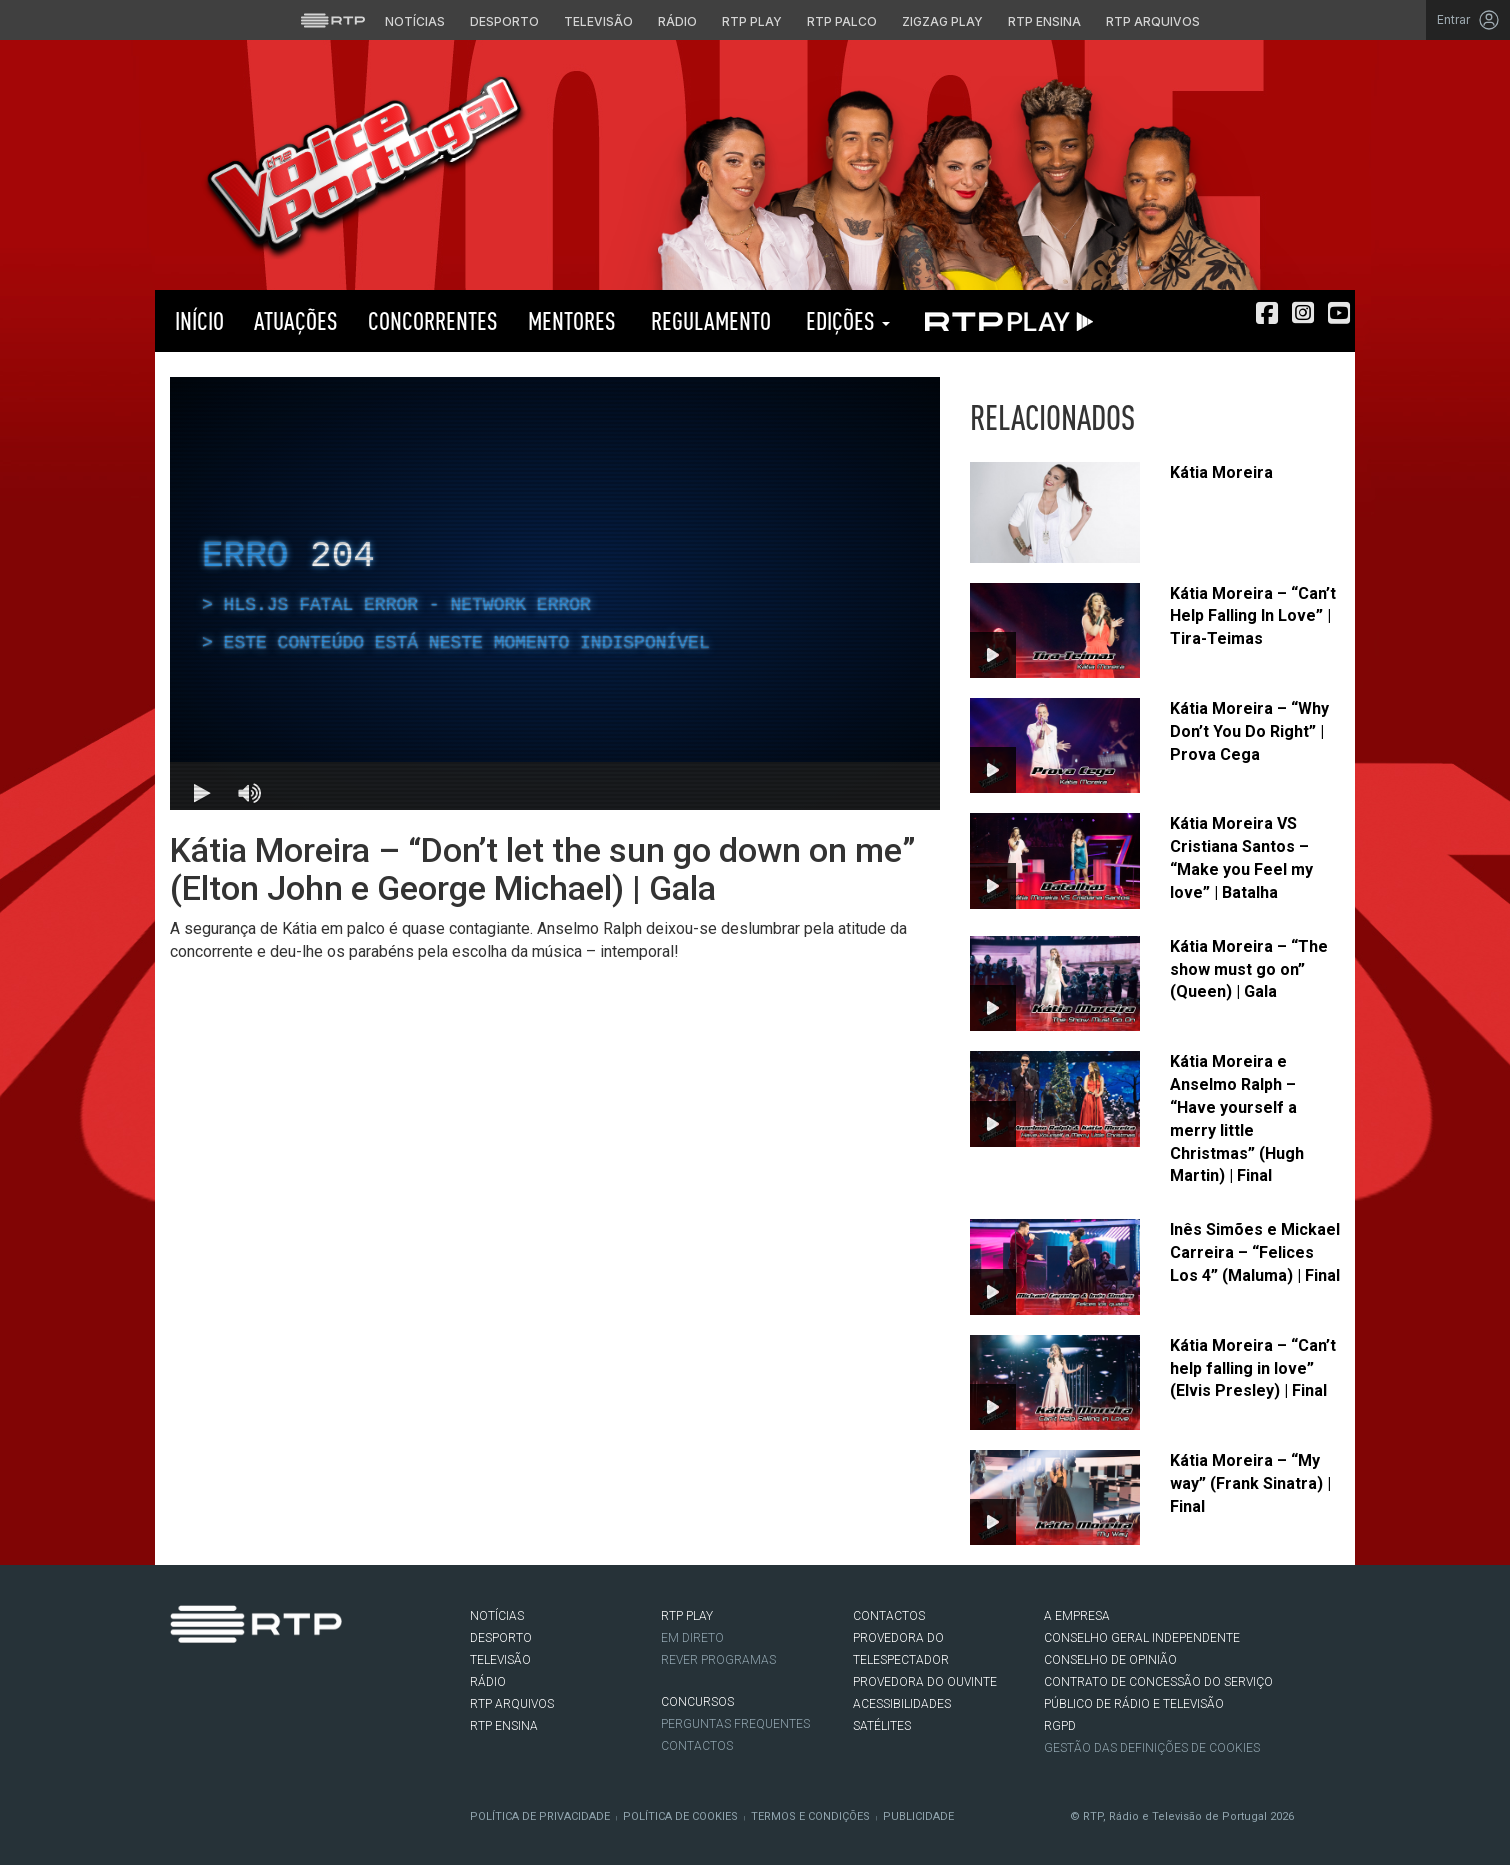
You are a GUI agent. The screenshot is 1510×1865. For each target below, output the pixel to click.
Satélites (882, 1726)
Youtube (271, 1684)
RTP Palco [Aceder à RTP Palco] (842, 21)
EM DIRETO (692, 1638)
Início (197, 320)
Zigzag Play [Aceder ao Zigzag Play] (942, 21)
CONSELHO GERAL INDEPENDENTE (1142, 1638)
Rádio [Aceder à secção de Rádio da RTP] (677, 21)
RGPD (1060, 1726)
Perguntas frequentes (735, 1724)
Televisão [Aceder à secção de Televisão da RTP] (598, 21)
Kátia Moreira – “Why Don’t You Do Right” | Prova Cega (1249, 731)
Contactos (697, 1746)
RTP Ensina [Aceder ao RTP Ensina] (1044, 21)
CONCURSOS (697, 1702)
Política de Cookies (680, 1816)
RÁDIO (488, 1682)
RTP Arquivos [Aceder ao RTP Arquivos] (1153, 21)
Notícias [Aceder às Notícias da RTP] (415, 21)
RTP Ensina (504, 1726)
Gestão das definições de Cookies (1152, 1748)
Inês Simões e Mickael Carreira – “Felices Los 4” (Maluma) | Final (1255, 1252)
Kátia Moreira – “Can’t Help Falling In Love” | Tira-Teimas (1253, 616)
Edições (845, 320)
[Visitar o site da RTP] (333, 20)
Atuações (296, 320)
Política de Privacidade (540, 1816)
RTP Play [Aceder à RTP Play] (752, 21)
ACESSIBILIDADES (902, 1704)
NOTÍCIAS (497, 1616)
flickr (301, 1684)
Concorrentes (433, 320)
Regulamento (708, 320)
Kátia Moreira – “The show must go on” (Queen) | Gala (1249, 969)
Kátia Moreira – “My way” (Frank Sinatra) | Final (1250, 1483)
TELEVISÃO (500, 1660)
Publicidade (918, 1816)
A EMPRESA (1077, 1616)
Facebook (181, 1684)
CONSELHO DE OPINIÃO (1110, 1660)
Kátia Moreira (1221, 472)
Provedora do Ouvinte (925, 1682)
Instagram (241, 1684)
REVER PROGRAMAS (718, 1660)
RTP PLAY (1005, 321)
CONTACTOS (889, 1616)
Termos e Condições (810, 1816)
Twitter (211, 1684)
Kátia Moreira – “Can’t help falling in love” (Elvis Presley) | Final (1253, 1368)
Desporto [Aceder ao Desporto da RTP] (504, 21)
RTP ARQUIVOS (512, 1704)
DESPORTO (501, 1638)
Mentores (572, 320)
